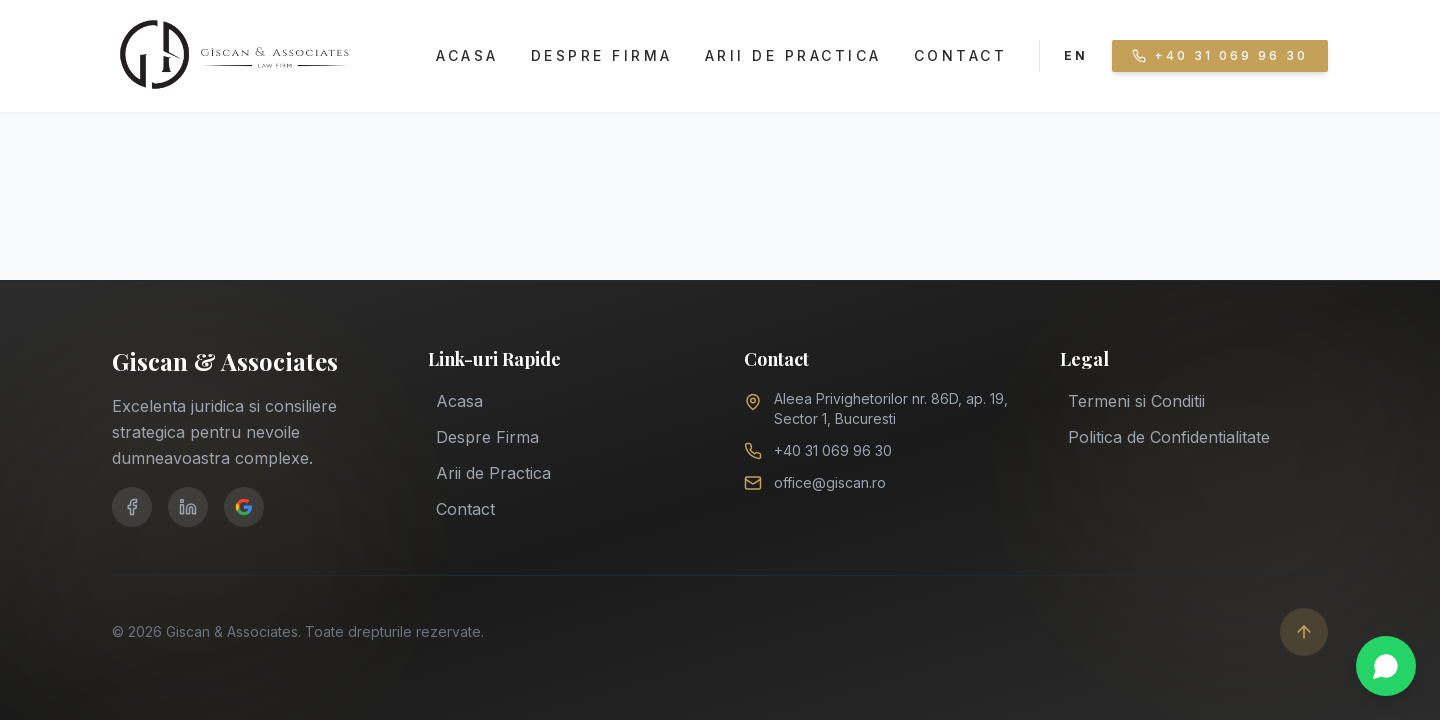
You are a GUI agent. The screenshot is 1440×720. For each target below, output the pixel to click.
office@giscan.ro (830, 482)
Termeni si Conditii (1136, 399)
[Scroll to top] (1304, 632)
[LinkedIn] (188, 507)
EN (1076, 55)
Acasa (467, 55)
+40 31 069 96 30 (833, 450)
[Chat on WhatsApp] (1386, 666)
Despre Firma (602, 55)
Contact (961, 55)
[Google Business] (244, 507)
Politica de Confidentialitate (1169, 435)
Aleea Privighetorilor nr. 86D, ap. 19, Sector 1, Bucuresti (891, 408)
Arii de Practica (793, 55)
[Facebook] (132, 507)
